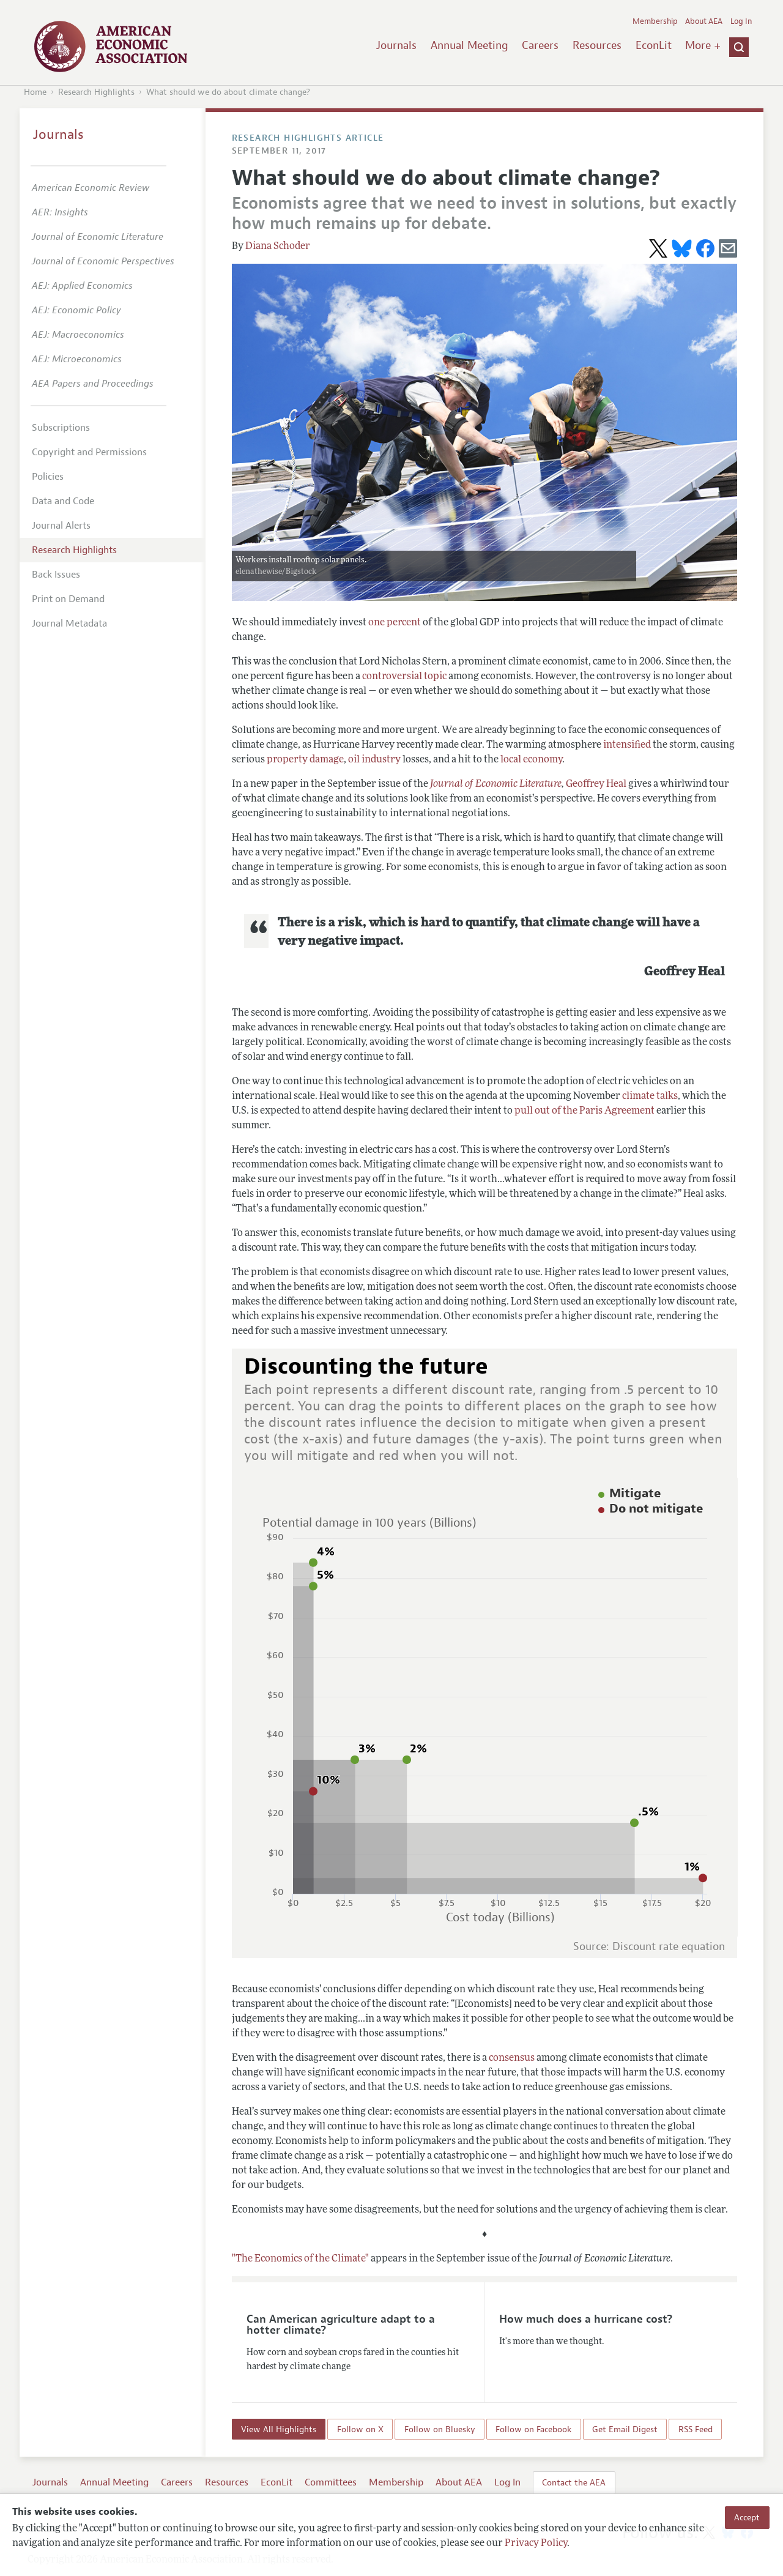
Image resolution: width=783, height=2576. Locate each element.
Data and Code (63, 501)
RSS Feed (695, 2429)
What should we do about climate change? (228, 92)
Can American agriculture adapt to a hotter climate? (341, 2324)
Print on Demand (68, 599)
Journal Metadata (69, 623)
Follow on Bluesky (439, 2429)
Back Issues (56, 574)
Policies (48, 477)
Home (35, 92)
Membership (655, 21)
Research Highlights (96, 92)
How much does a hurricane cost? (585, 2319)
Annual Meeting (469, 45)
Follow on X (360, 2429)
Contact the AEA (574, 2482)
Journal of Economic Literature (496, 784)
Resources (597, 45)
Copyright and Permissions (89, 452)
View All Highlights (278, 2429)
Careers (540, 45)
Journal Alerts (61, 525)
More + (703, 45)
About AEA (703, 21)
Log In (741, 21)
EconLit (654, 45)
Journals (396, 45)
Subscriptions (61, 428)
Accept (747, 2517)
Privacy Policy (536, 2543)
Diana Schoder (277, 246)
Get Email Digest (625, 2429)
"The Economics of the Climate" (300, 2259)
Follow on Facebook (533, 2429)
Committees (331, 2482)
